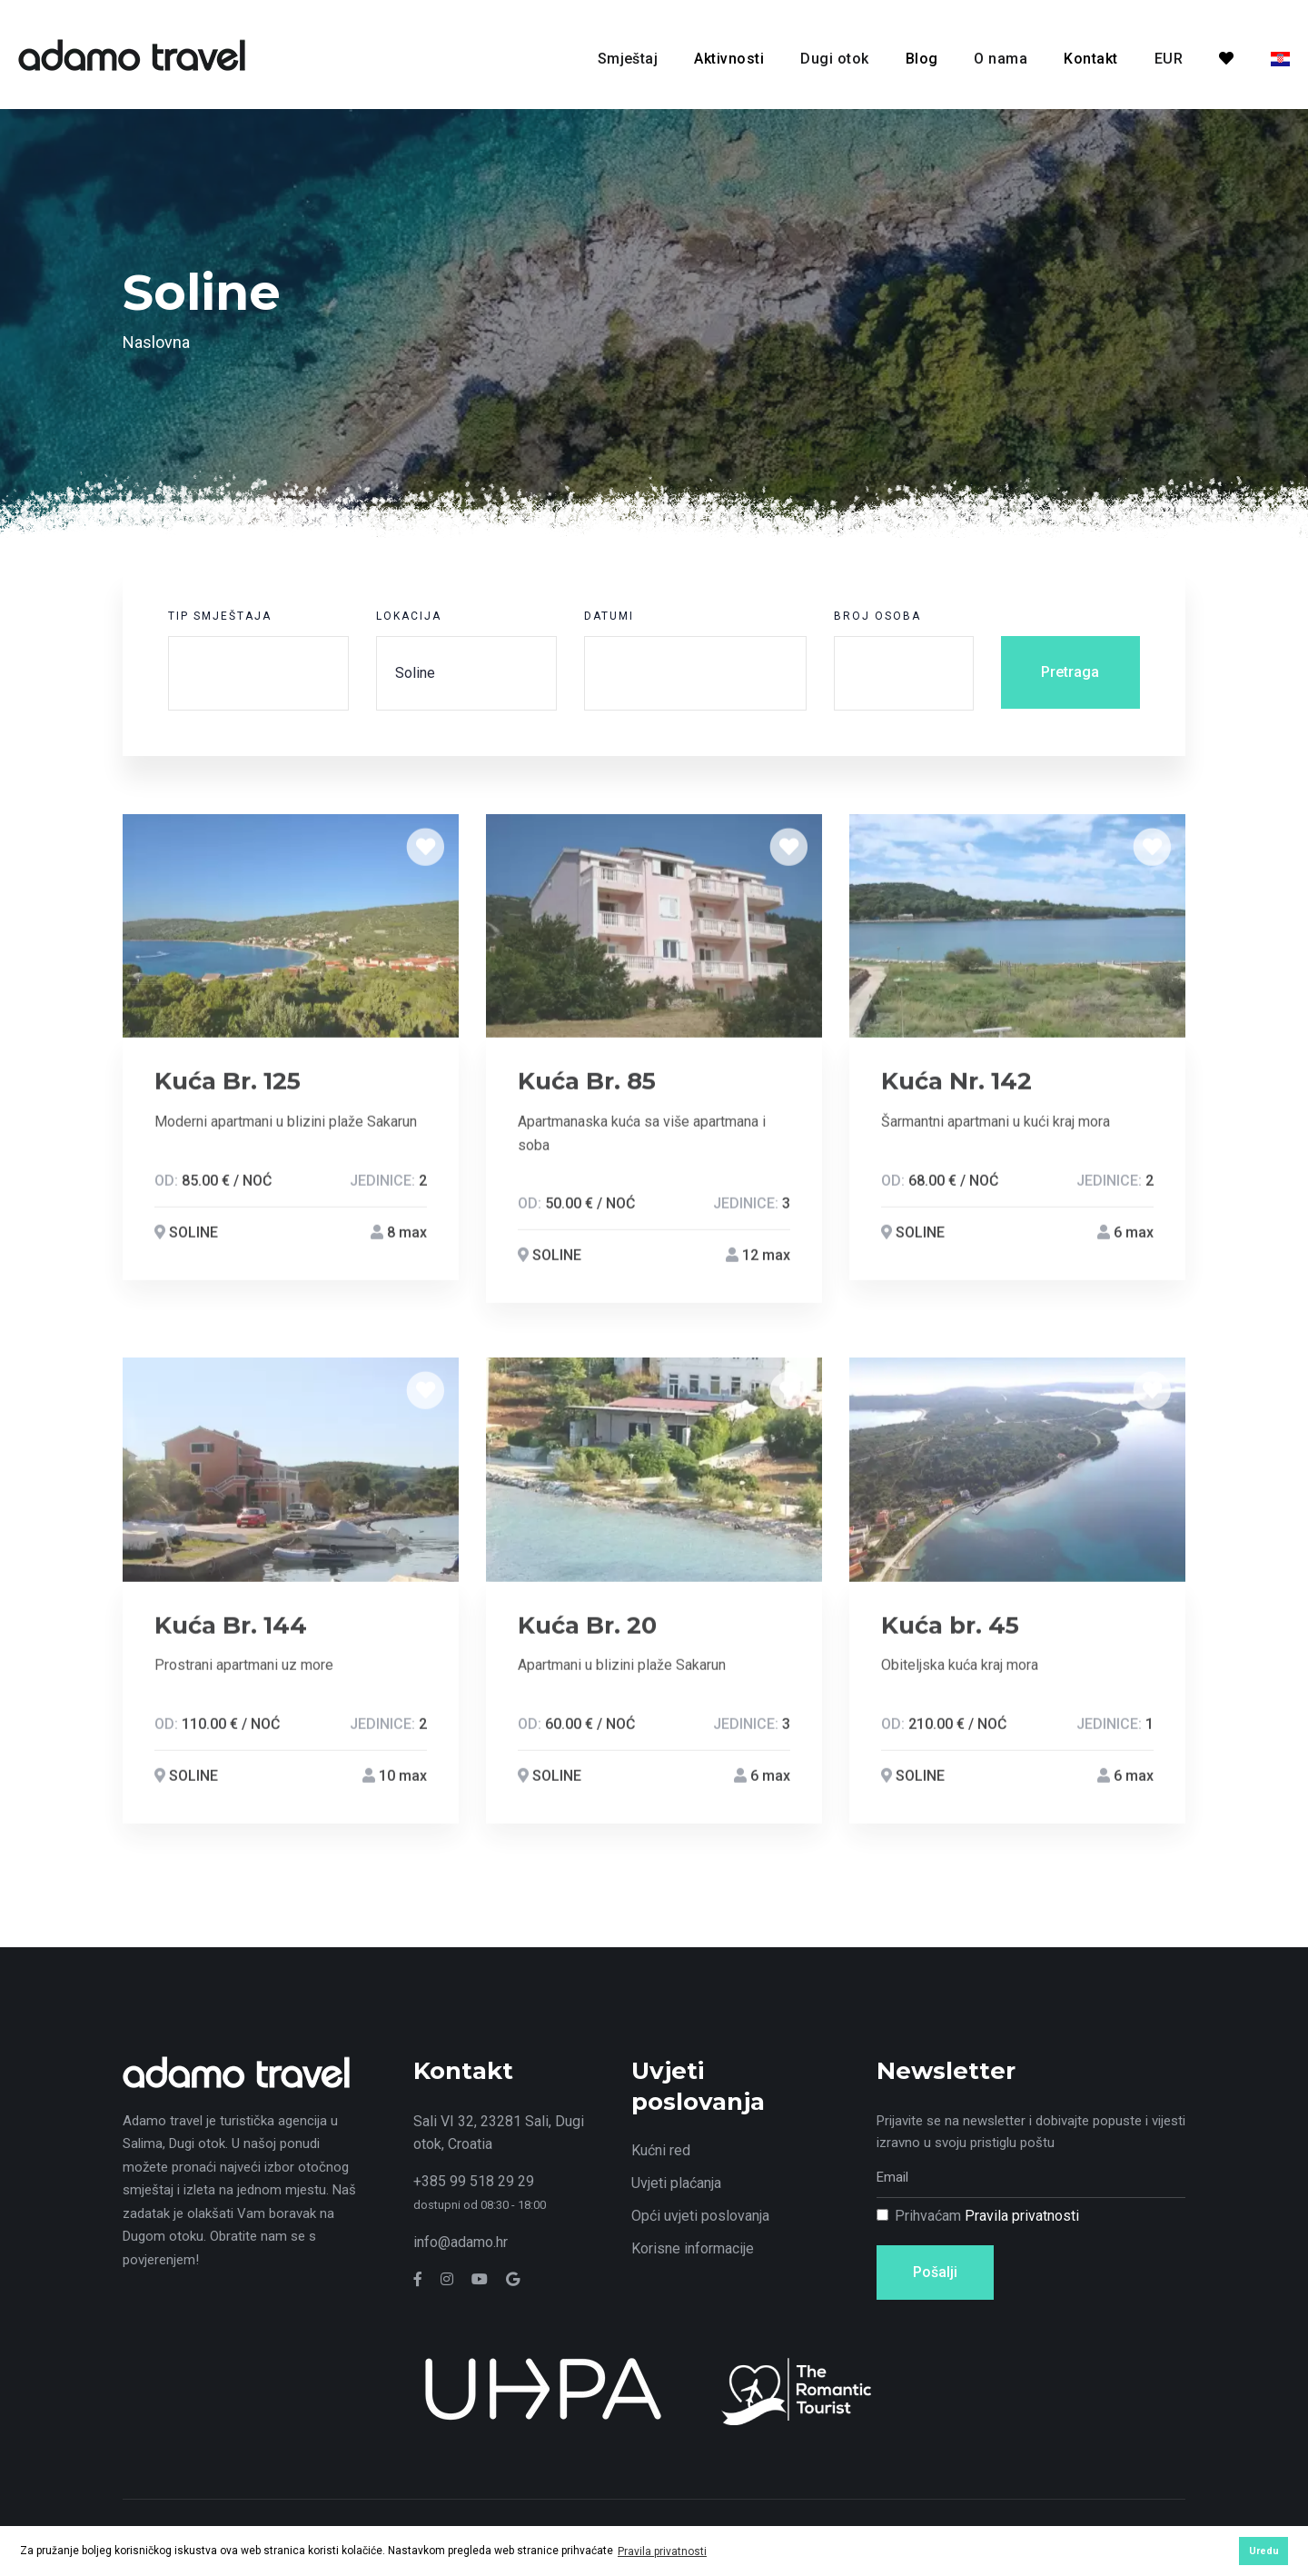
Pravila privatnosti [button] (662, 2551)
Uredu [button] (1264, 2551)
